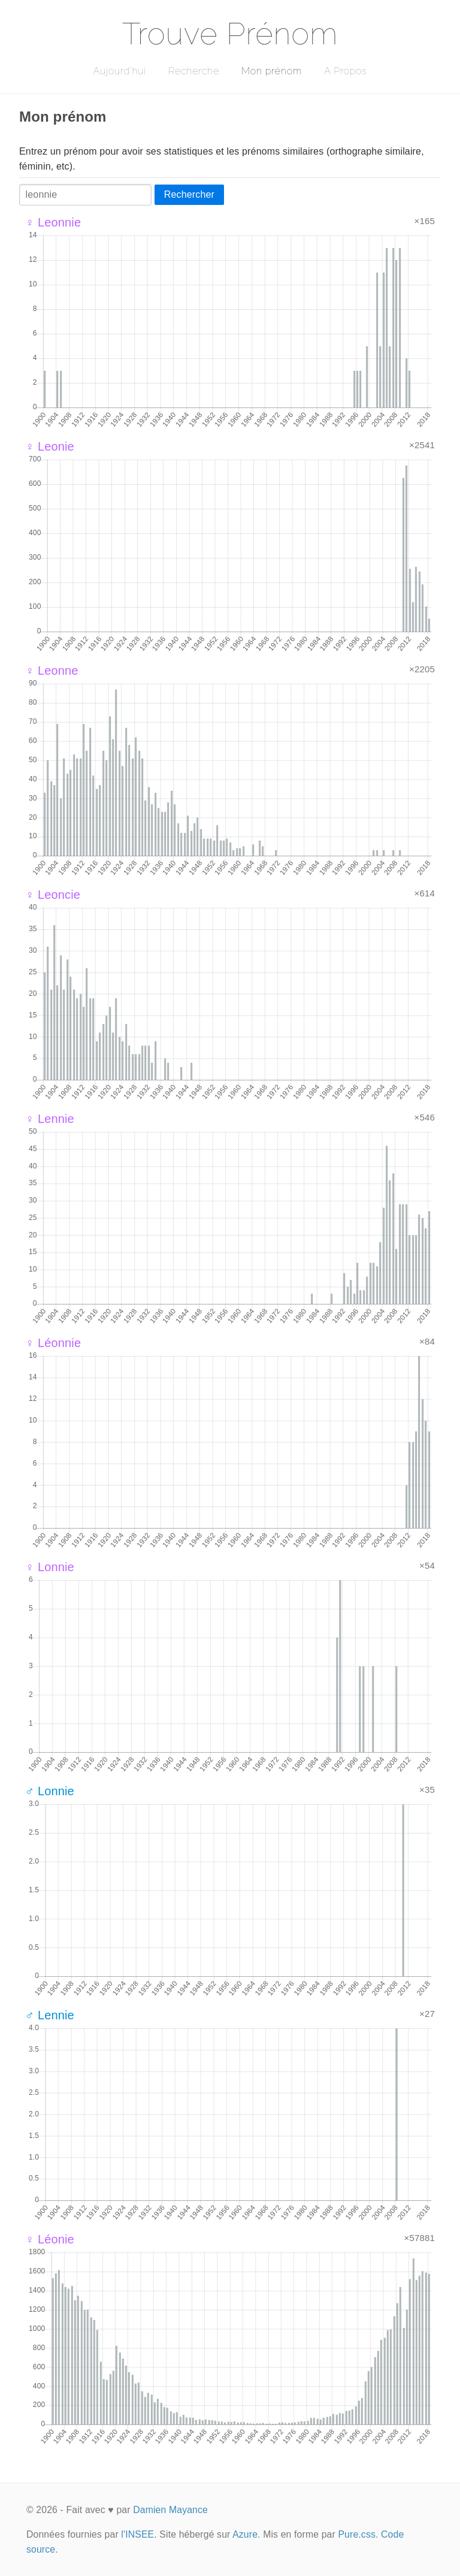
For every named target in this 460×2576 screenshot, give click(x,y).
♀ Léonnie (53, 1342)
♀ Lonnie (49, 1567)
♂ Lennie (49, 2015)
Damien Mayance (170, 2510)
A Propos (345, 71)
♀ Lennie (49, 1118)
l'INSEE (137, 2534)
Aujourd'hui (119, 71)
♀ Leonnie (53, 222)
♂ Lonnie (49, 1791)
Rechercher (189, 194)
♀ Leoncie (52, 894)
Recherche (193, 71)
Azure (245, 2534)
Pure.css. (358, 2534)
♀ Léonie (49, 2239)
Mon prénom (271, 71)
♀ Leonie (49, 446)
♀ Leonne (51, 670)
